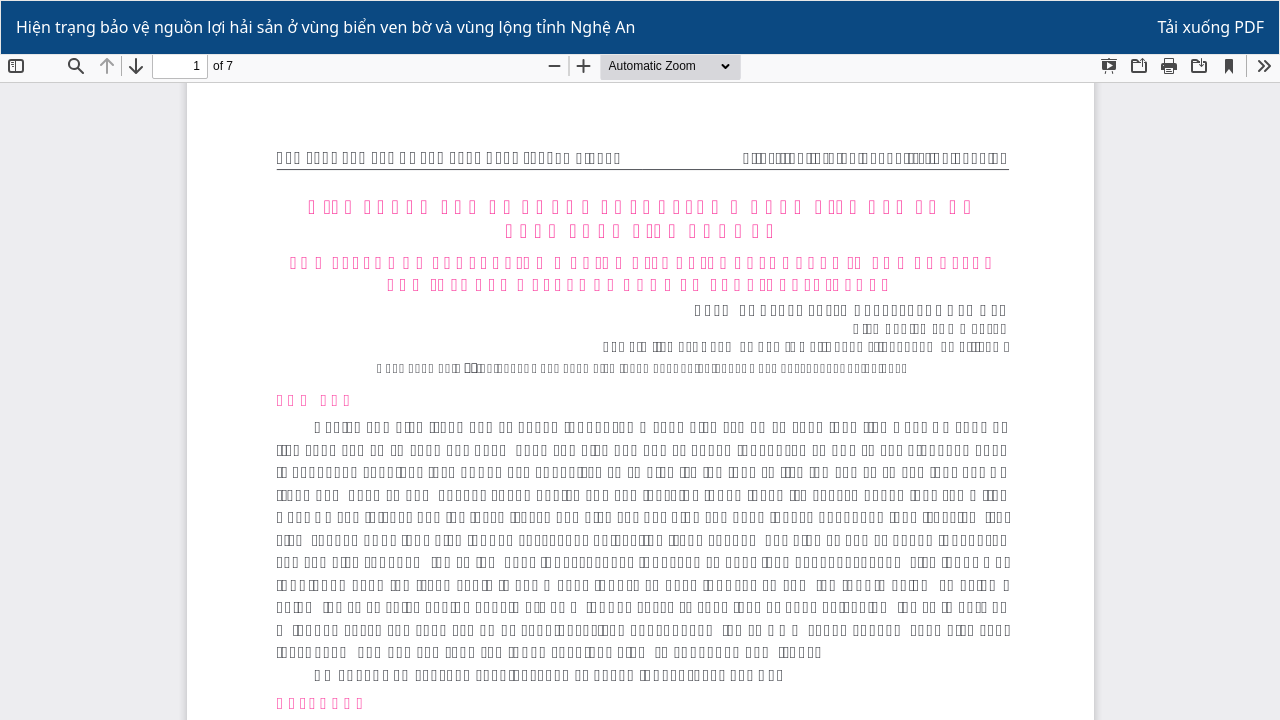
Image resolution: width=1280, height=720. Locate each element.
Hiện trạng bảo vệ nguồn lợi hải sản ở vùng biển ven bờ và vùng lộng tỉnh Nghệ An (325, 27)
